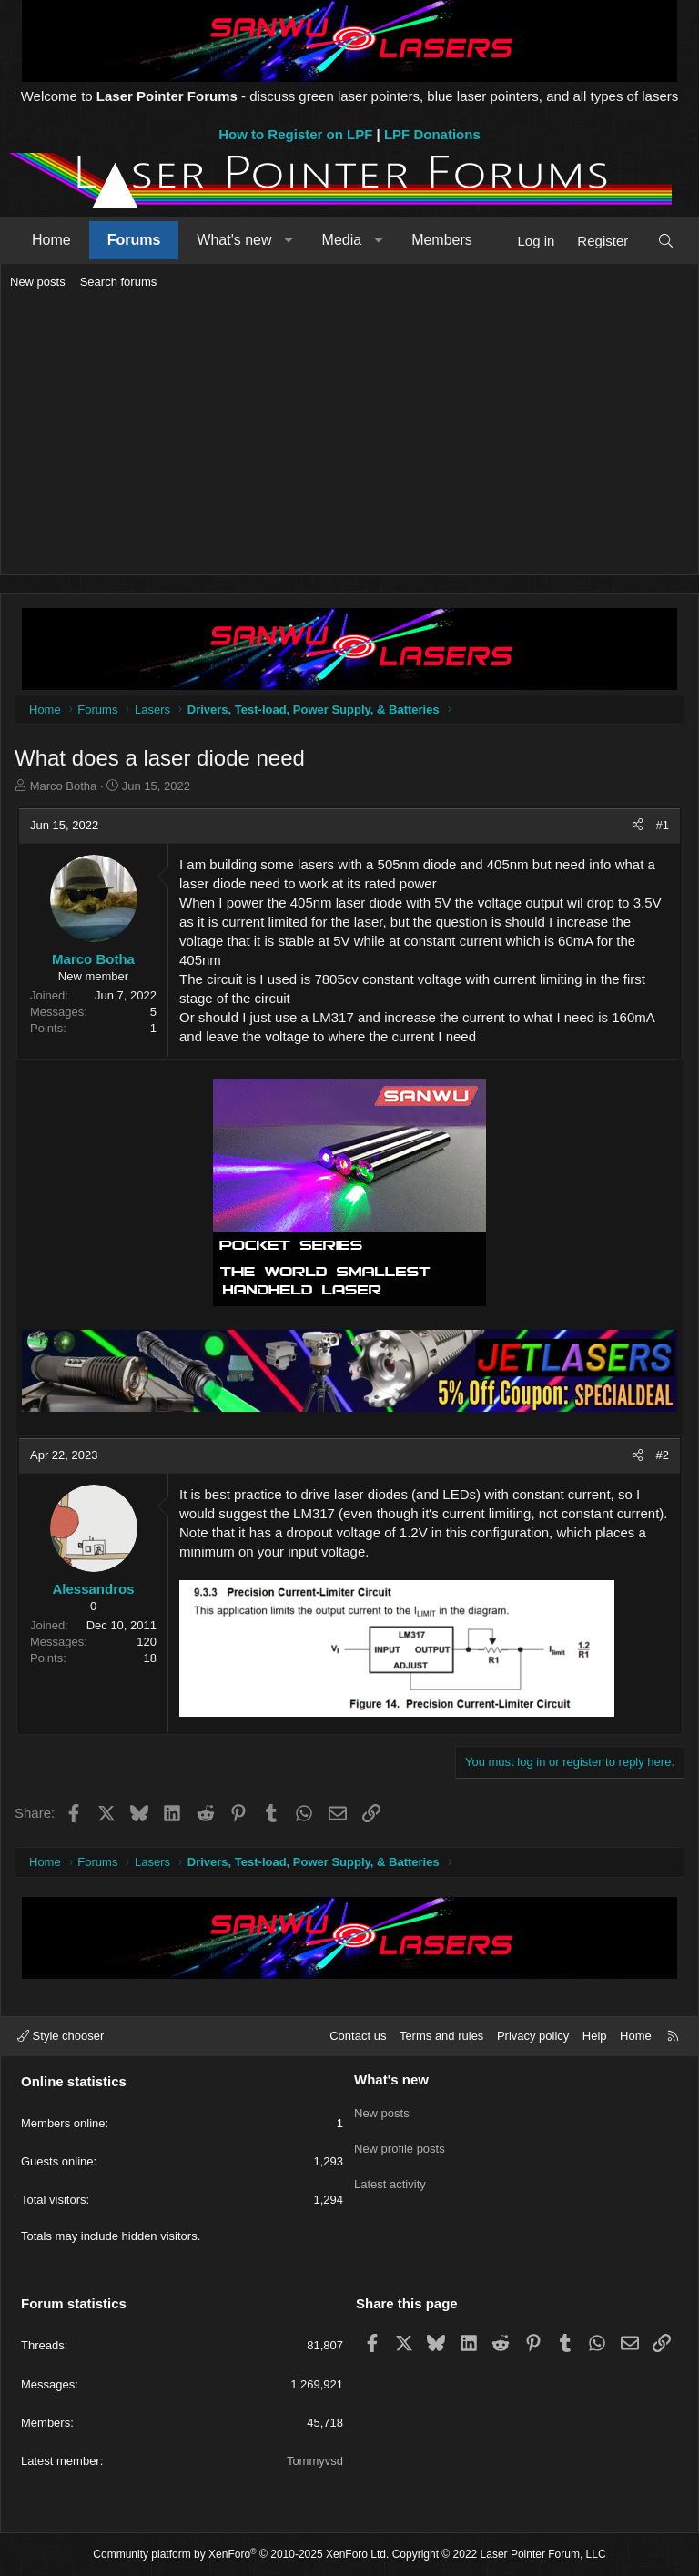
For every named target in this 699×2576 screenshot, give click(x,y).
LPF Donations (432, 134)
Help (594, 2036)
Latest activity (390, 2176)
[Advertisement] (349, 433)
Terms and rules (441, 2036)
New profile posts (399, 2143)
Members (441, 240)
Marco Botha (63, 786)
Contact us (357, 2036)
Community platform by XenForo (241, 2554)
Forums (134, 240)
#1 (662, 825)
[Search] (665, 240)
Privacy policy (533, 2036)
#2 (662, 1455)
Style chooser (60, 2036)
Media (342, 240)
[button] (289, 240)
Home (51, 240)
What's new (234, 240)
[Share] (637, 826)
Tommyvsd (315, 2461)
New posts (38, 282)
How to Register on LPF (295, 134)
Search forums (118, 282)
